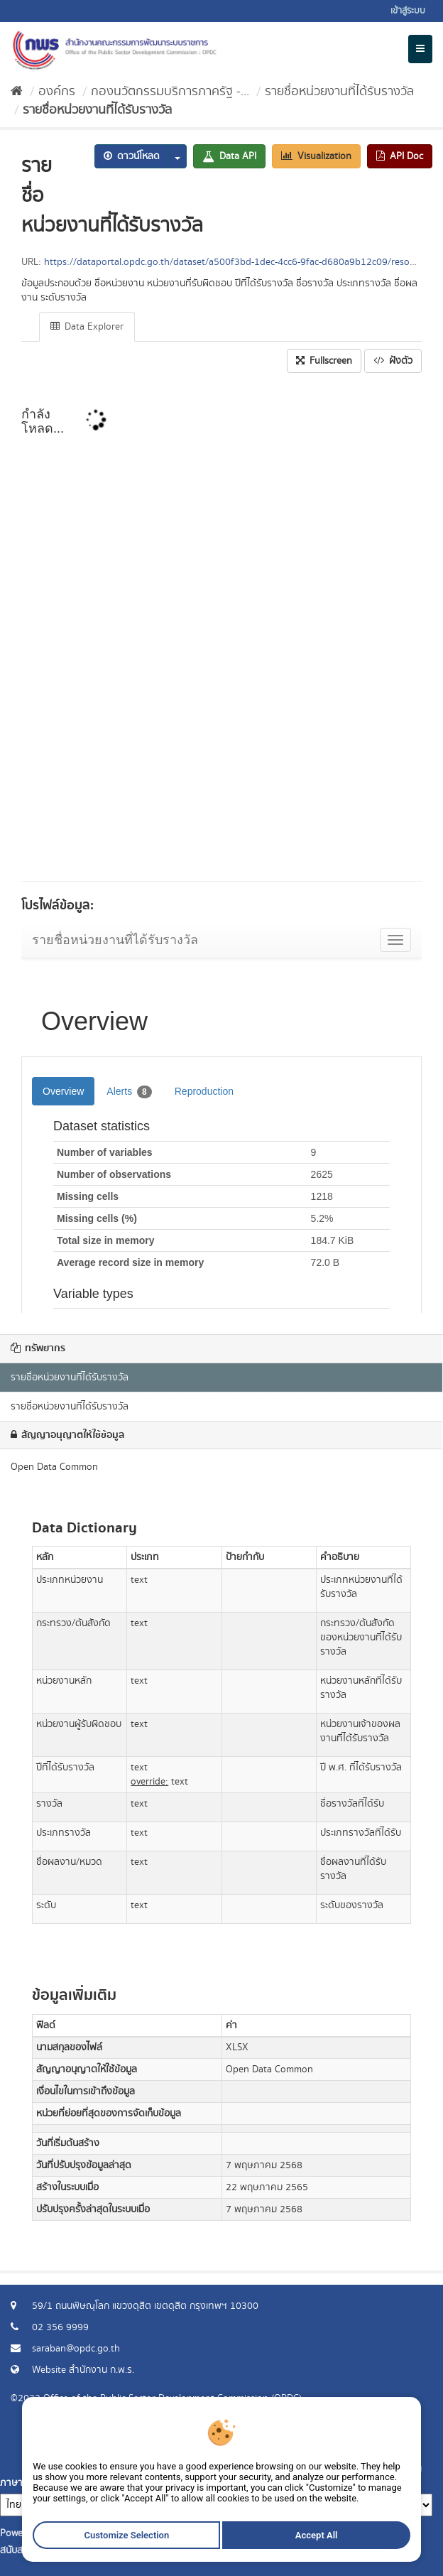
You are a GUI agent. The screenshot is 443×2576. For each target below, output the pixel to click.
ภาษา (11, 2483)
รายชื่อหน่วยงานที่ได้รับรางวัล (339, 91)
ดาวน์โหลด (132, 156)
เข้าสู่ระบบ (407, 11)
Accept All (311, 2540)
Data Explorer (87, 327)
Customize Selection (129, 2540)
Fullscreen (324, 361)
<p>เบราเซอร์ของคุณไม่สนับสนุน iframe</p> (221, 631)
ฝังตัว (392, 361)
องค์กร (56, 91)
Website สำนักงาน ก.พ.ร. (83, 2370)
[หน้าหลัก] (17, 91)
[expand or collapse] (420, 49)
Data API (229, 156)
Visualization (316, 156)
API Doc (399, 156)
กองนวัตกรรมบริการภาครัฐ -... (170, 91)
